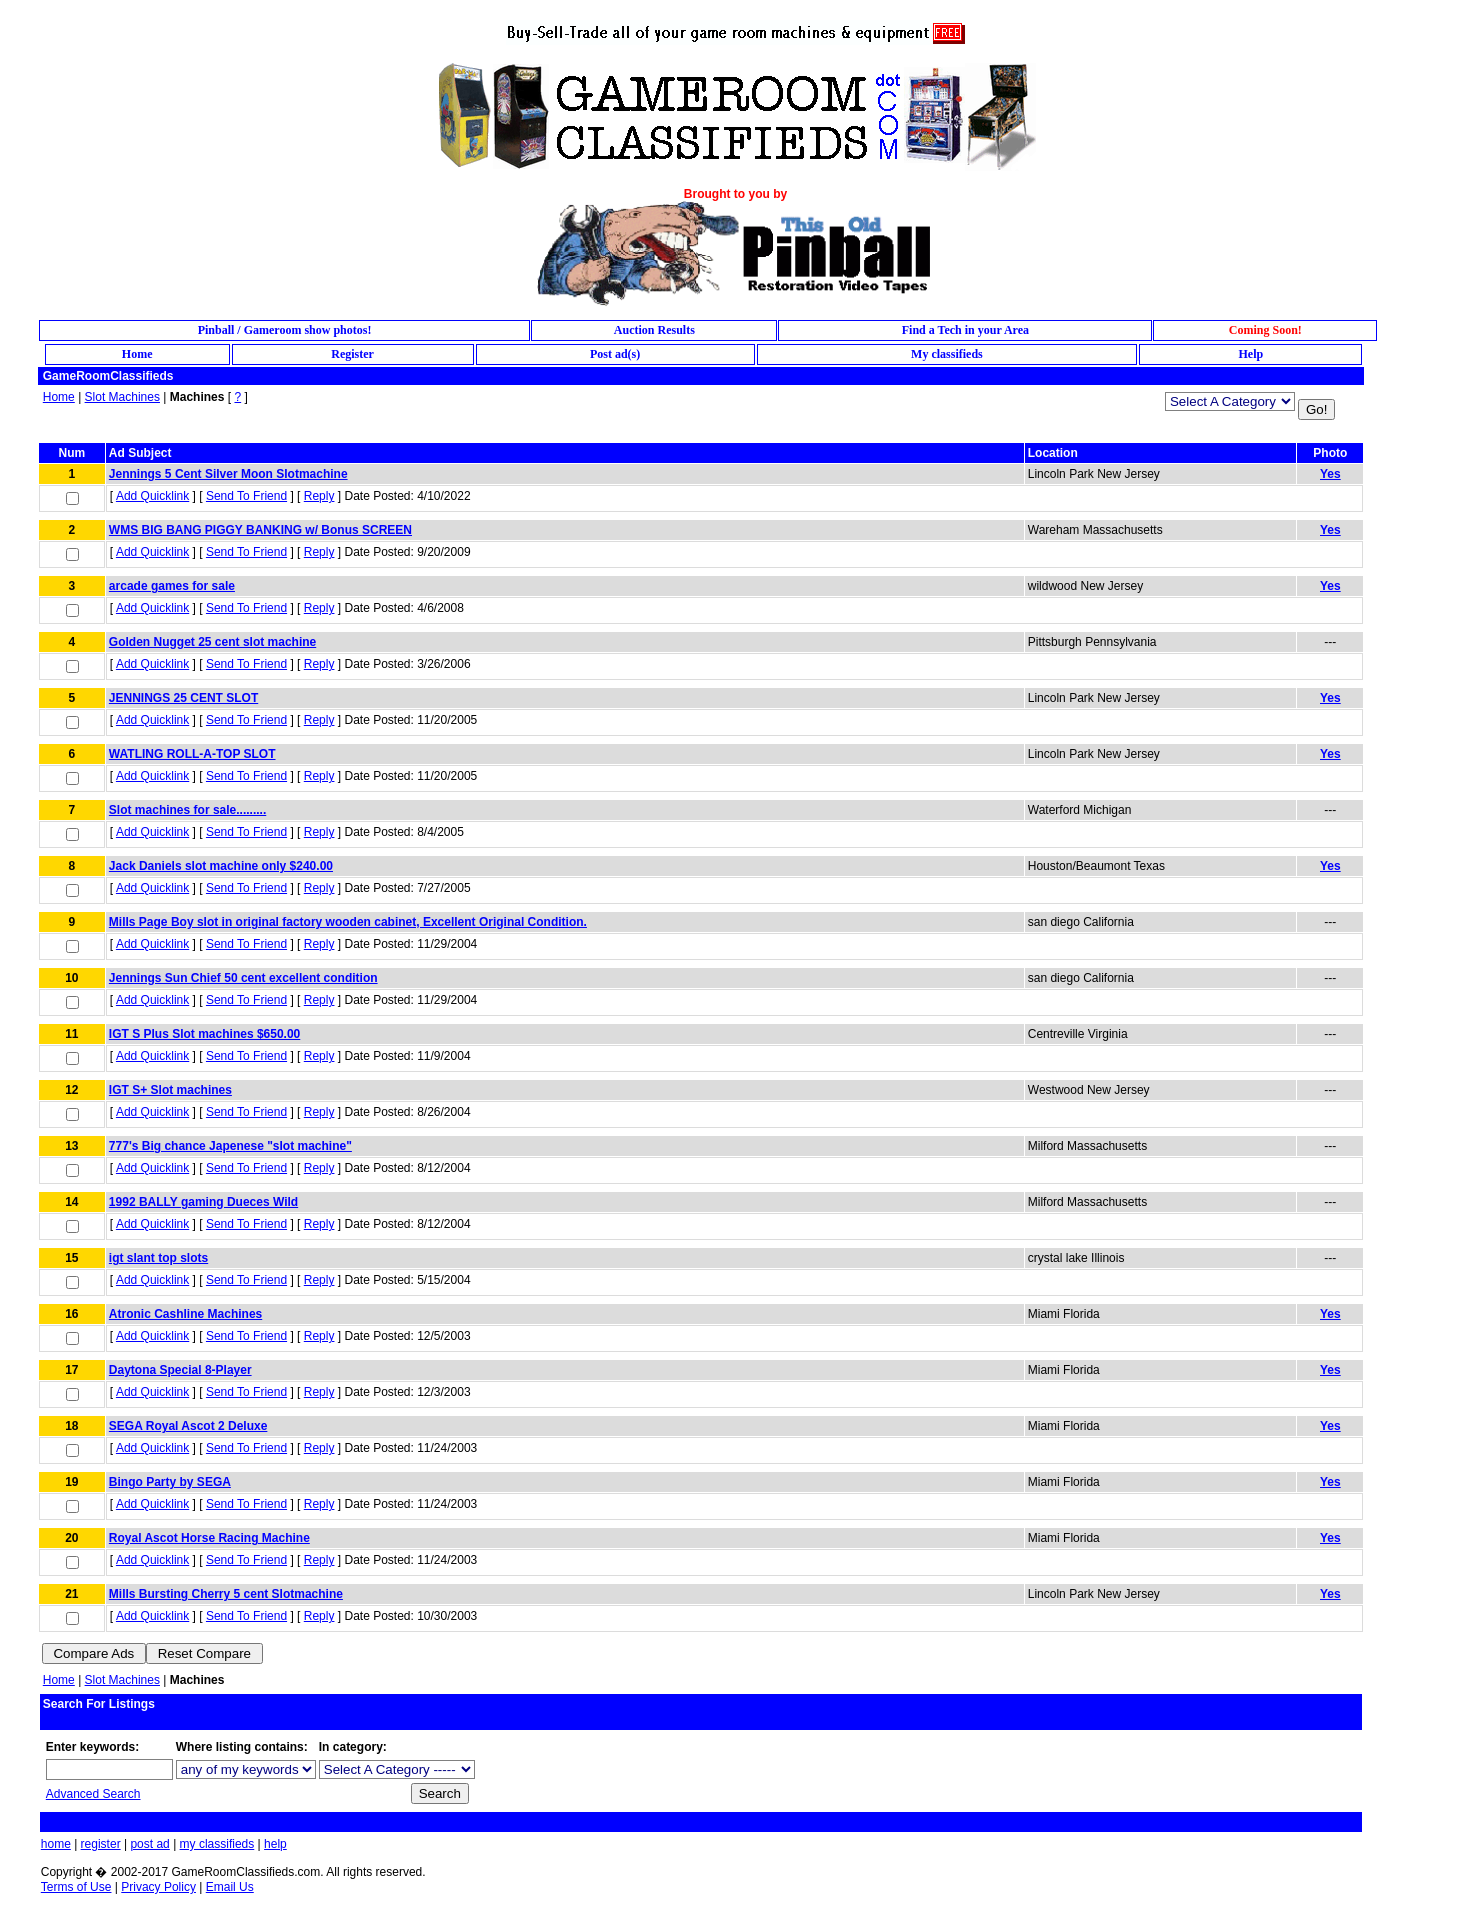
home (56, 1844)
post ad (149, 1844)
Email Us (230, 1887)
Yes (1330, 474)
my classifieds (217, 1844)
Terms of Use (76, 1887)
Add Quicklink (152, 496)
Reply (319, 496)
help (275, 1844)
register (101, 1844)
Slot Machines (122, 397)
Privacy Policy (158, 1887)
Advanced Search (93, 1794)
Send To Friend (246, 496)
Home (59, 397)
